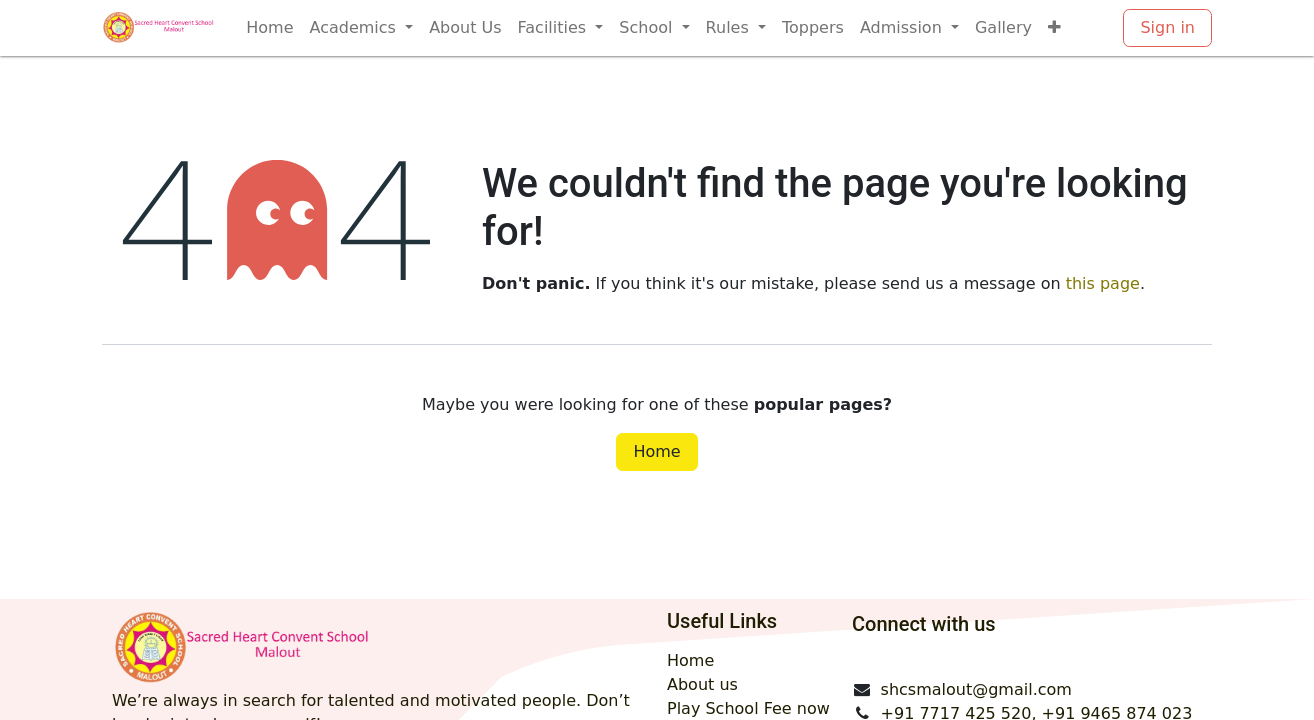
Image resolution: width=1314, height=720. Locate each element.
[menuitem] (269, 28)
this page (1103, 283)
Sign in (1167, 27)
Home (656, 451)
